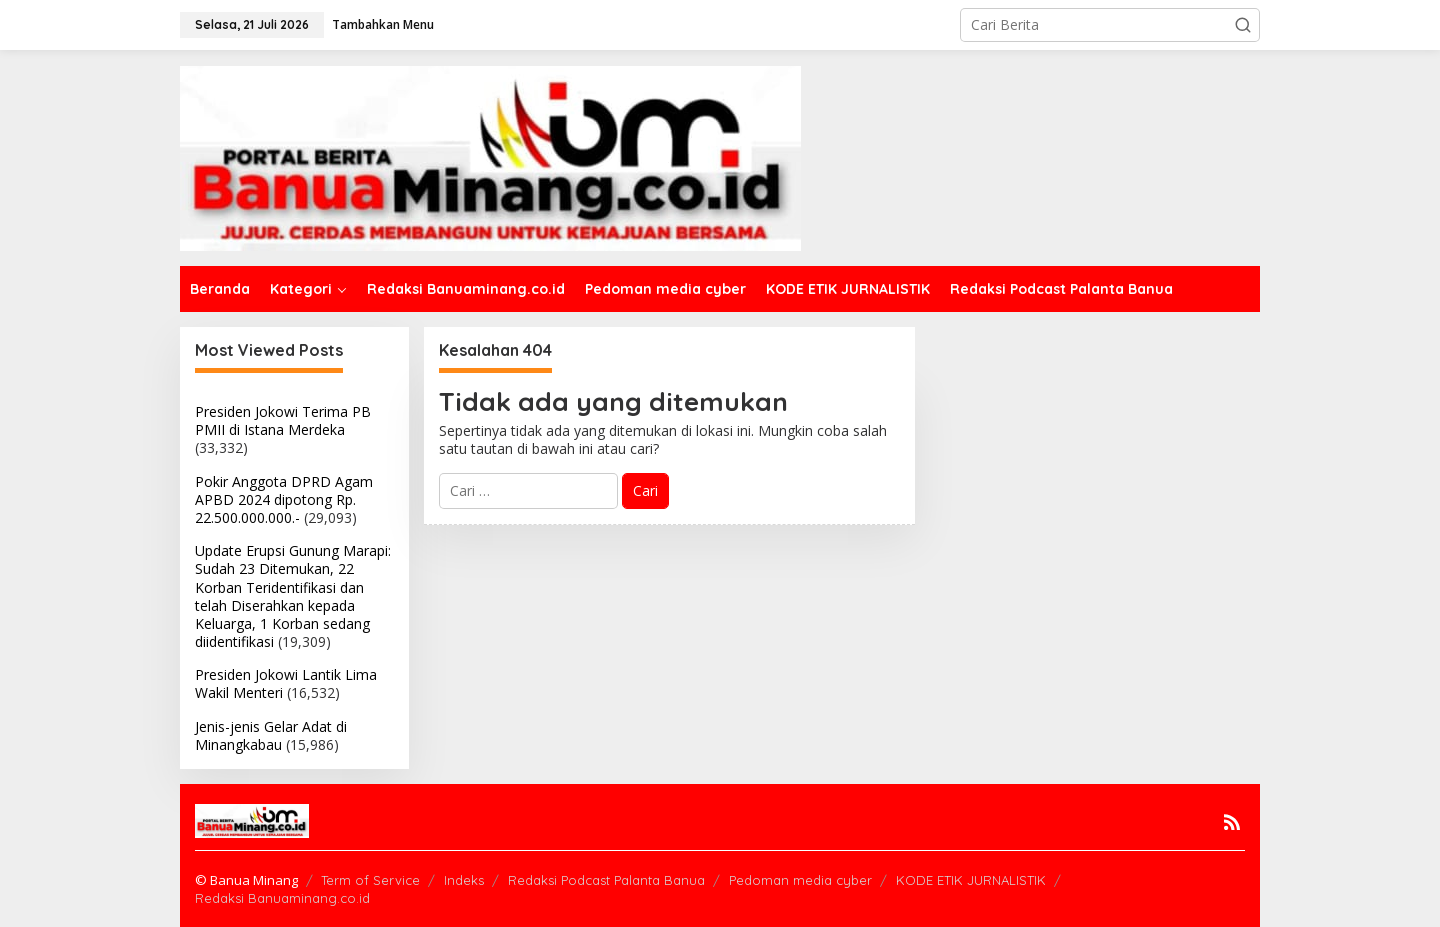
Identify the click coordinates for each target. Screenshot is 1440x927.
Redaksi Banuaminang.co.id (282, 898)
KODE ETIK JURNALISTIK (971, 880)
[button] (1243, 25)
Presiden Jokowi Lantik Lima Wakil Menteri (286, 683)
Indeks (464, 880)
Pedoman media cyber (800, 880)
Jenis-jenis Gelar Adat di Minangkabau (271, 735)
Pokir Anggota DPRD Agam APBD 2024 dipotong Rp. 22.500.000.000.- (284, 499)
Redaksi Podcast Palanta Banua (606, 880)
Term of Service (370, 880)
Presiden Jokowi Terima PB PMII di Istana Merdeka (283, 420)
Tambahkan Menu (383, 24)
